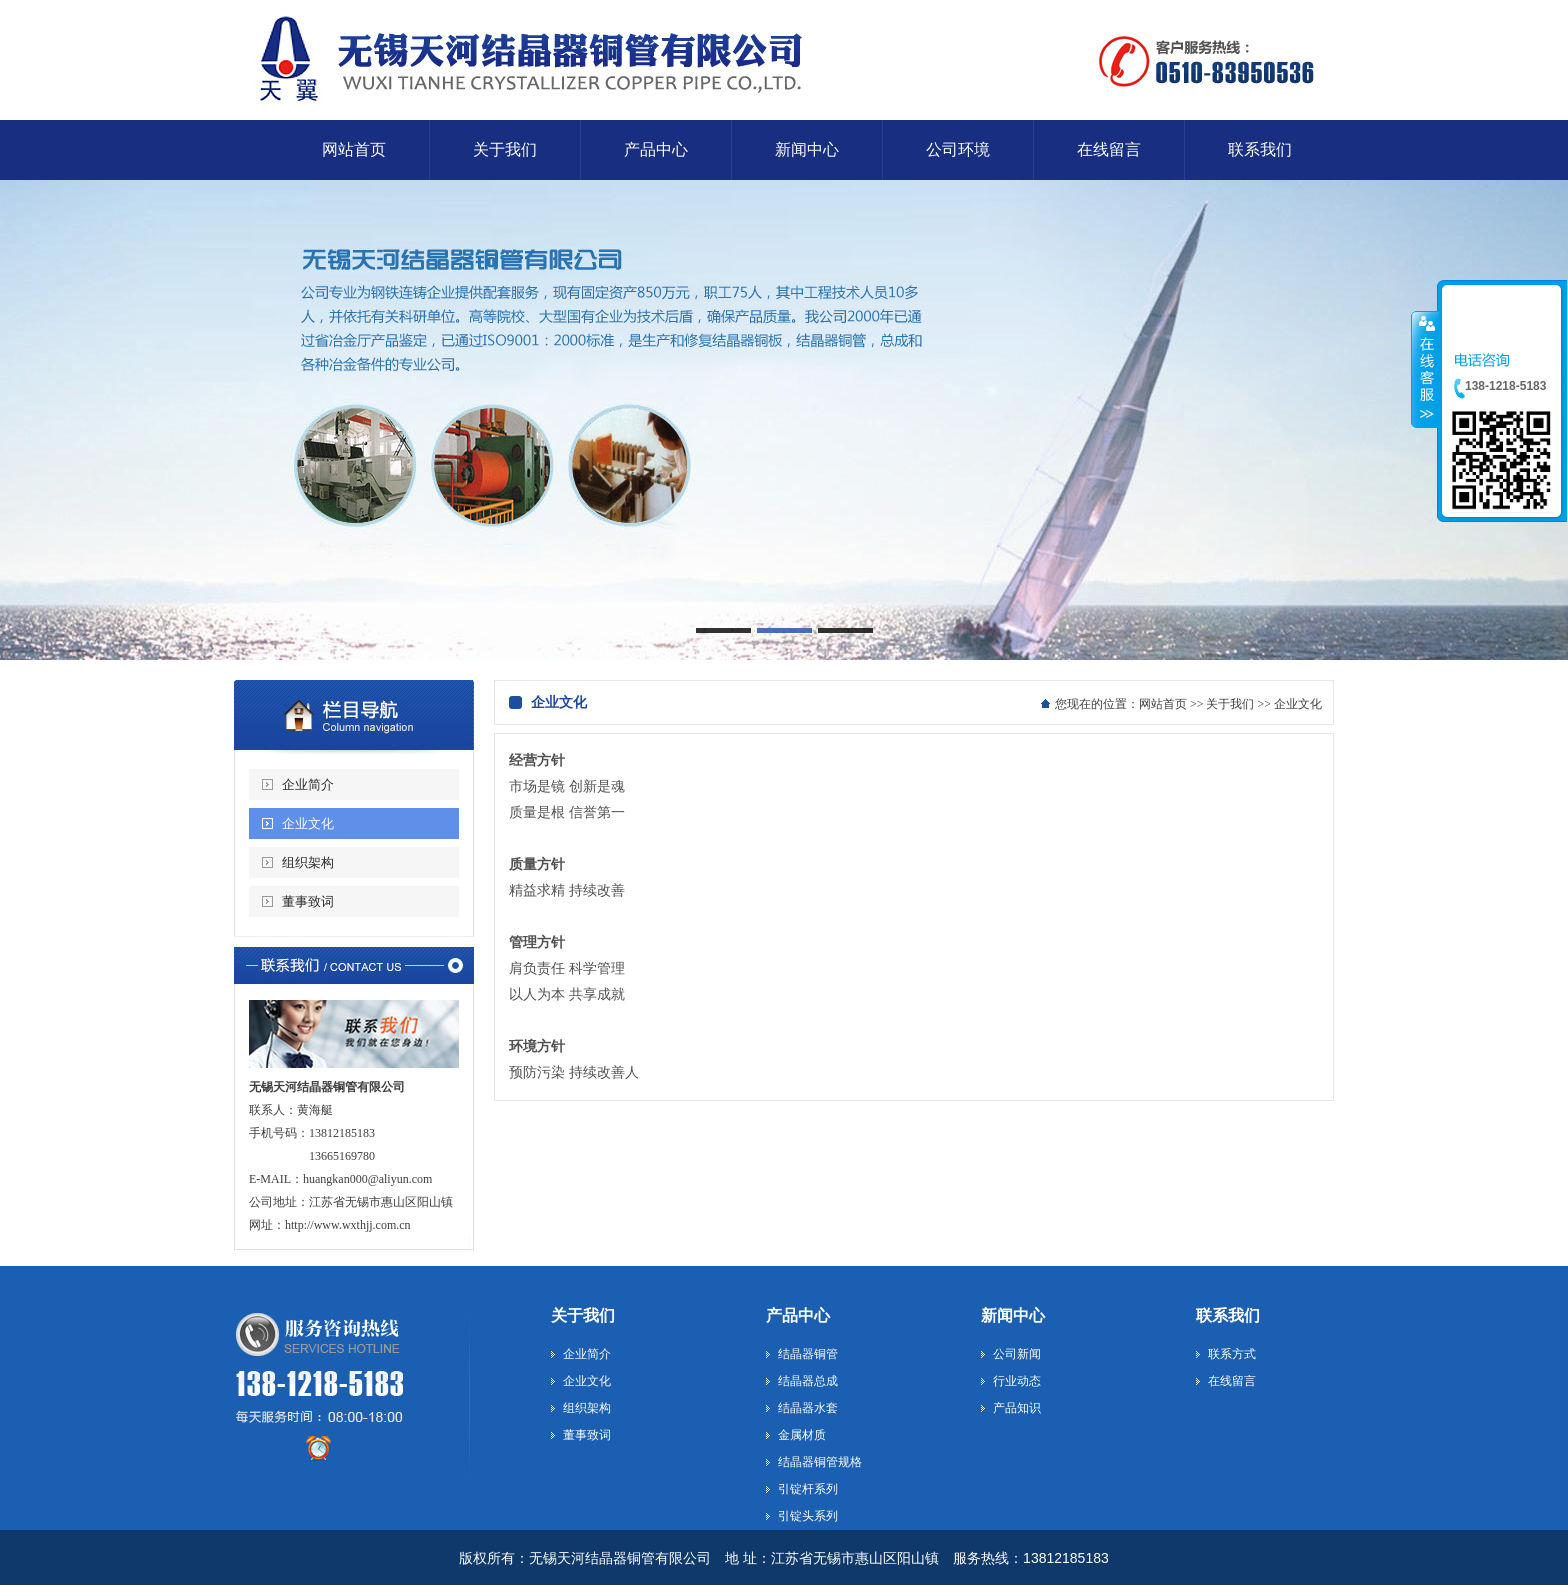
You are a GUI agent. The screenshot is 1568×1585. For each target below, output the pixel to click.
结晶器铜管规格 (820, 1462)
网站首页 (1163, 704)
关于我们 (1230, 704)
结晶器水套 (808, 1408)
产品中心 (798, 1315)
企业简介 (308, 784)
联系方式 (1232, 1354)
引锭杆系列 (808, 1489)
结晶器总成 (808, 1381)
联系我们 (1228, 1315)
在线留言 (1232, 1381)
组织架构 (308, 862)
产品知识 (1017, 1408)
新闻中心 (1013, 1315)
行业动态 (1017, 1381)
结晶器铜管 (808, 1354)
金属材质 (802, 1435)
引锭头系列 (808, 1516)
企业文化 (308, 823)
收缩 (1425, 369)
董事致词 (308, 901)
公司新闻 (1017, 1354)
